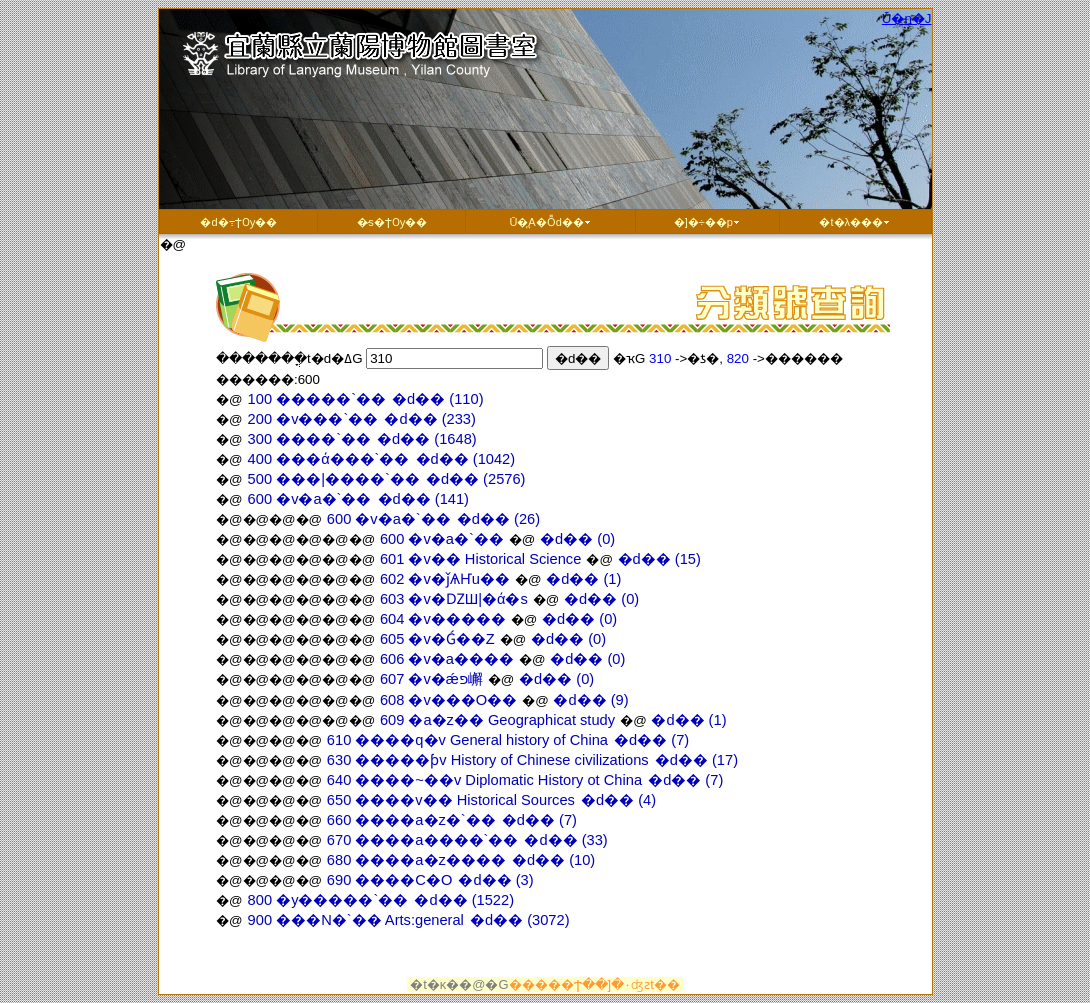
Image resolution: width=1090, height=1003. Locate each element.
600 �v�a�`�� (310, 499)
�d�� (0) (577, 539)
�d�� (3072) (520, 920)
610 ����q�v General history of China (469, 740)
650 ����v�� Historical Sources (453, 800)
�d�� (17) (696, 760)
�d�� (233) (429, 419)
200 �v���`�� (313, 419)
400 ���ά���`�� (329, 459)
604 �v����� (445, 619)
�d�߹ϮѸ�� (238, 222)
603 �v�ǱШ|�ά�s (456, 599)
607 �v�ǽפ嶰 (433, 679)
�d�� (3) (495, 880)
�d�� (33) (565, 840)
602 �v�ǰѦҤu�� (447, 579)
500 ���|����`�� (334, 479)
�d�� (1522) (464, 900)
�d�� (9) (590, 700)
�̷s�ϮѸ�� (392, 222)
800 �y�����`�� (328, 900)
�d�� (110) (437, 399)
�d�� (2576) (476, 479)
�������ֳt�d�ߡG (289, 358)
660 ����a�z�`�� (413, 820)
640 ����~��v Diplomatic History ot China (486, 780)
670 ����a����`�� (425, 840)
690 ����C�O (392, 880)
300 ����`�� (310, 439)
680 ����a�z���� (418, 860)
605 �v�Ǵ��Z (439, 639)
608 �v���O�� (450, 700)
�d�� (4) (618, 800)
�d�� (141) (423, 499)
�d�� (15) (659, 559)
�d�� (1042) (466, 459)
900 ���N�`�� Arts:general (356, 920)
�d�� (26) (498, 519)
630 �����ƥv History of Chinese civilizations (490, 760)
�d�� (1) (583, 579)
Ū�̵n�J (907, 18)
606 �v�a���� (449, 659)
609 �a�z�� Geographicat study (499, 720)
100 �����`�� (317, 399)
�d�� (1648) (427, 439)
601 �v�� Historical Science (482, 559)
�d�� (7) (651, 740)
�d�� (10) (553, 860)
